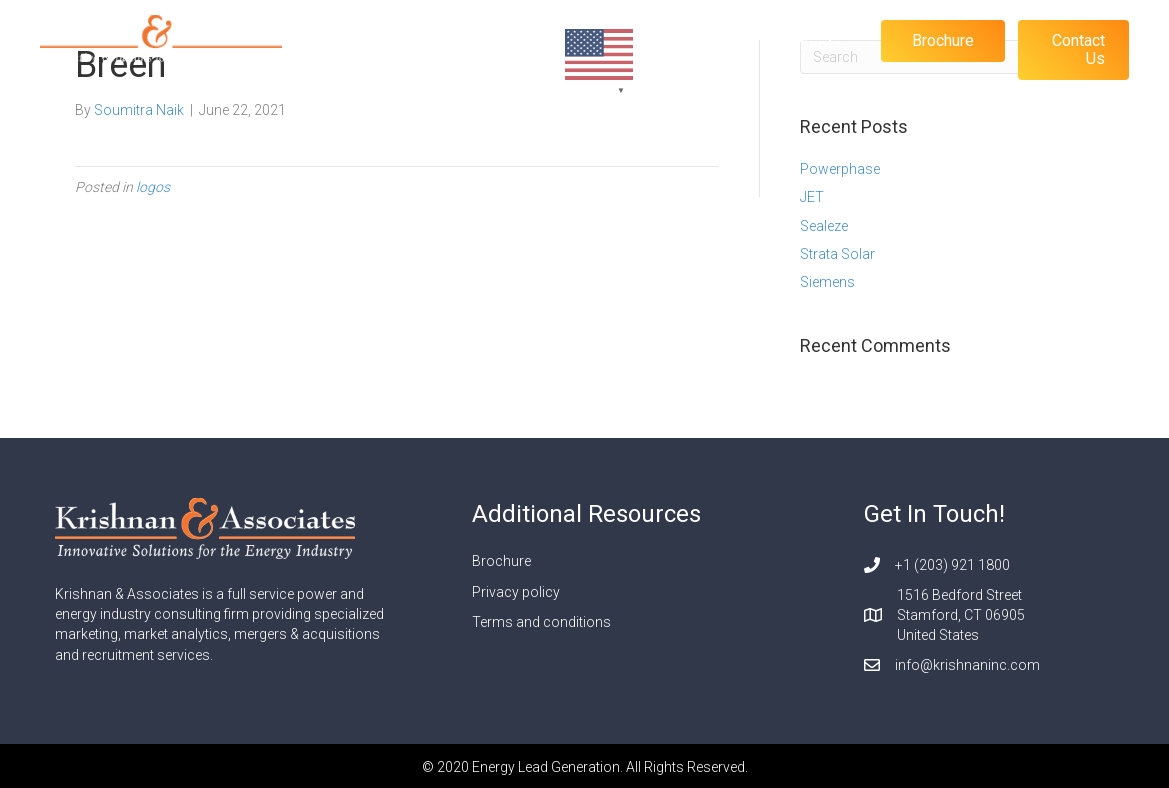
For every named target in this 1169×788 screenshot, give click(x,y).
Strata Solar (837, 254)
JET (812, 197)
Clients (815, 45)
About (674, 45)
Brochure (501, 561)
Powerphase (840, 169)
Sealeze (824, 226)
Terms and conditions (541, 622)
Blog (743, 45)
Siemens (827, 282)
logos (153, 187)
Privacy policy (516, 592)
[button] (943, 41)
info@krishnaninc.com (967, 665)
